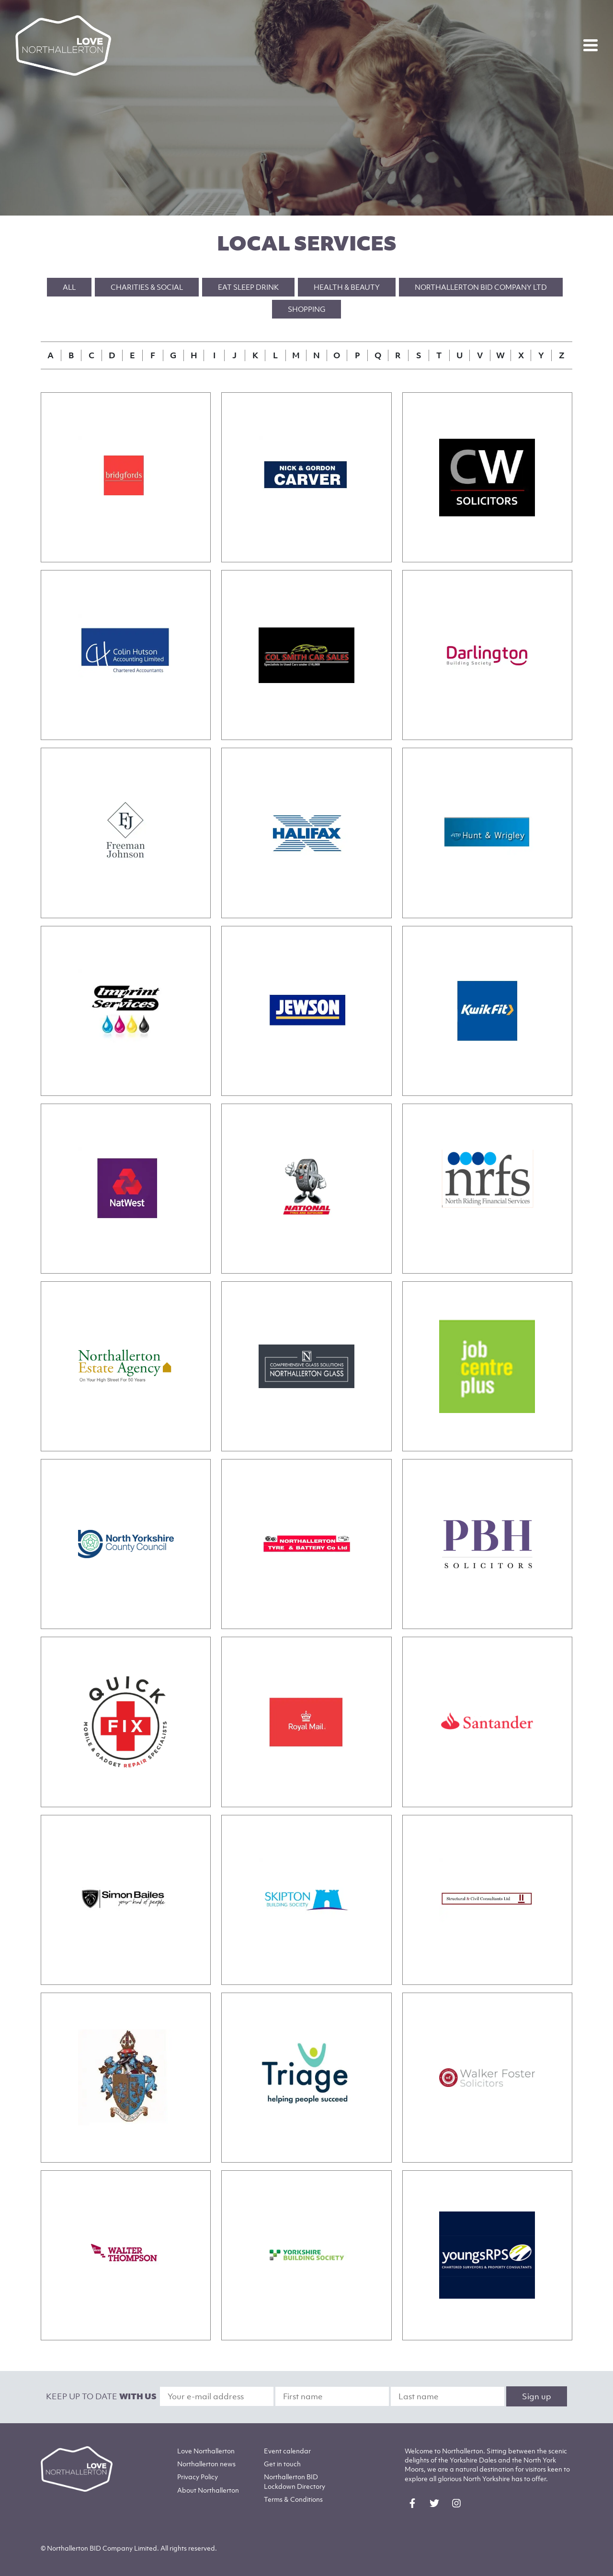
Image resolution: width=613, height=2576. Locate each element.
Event (287, 2450)
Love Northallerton (206, 2450)
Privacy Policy (197, 2476)
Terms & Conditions (293, 2499)
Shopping (306, 309)
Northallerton (206, 2463)
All (69, 287)
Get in (282, 2463)
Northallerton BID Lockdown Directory (294, 2481)
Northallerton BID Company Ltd (481, 287)
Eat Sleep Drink (248, 287)
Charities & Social (147, 287)
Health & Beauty (347, 287)
